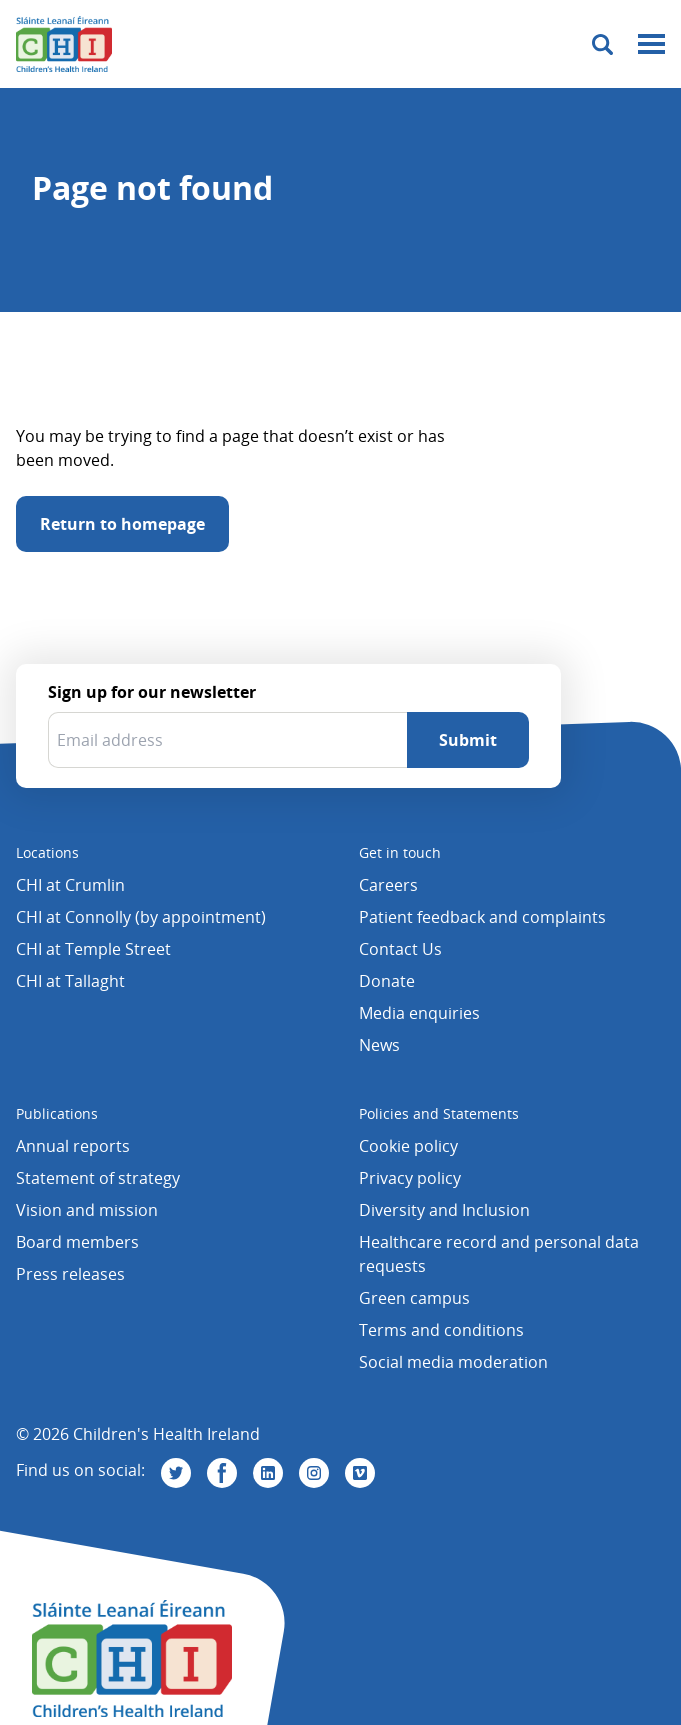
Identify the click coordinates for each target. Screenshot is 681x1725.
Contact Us (400, 949)
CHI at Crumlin (70, 885)
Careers (388, 885)
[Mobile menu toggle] (651, 44)
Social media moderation (453, 1362)
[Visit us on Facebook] (222, 1473)
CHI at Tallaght (70, 981)
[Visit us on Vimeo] (360, 1473)
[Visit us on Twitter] (176, 1473)
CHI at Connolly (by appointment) (141, 917)
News (379, 1045)
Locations (47, 852)
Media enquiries (419, 1013)
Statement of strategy (98, 1178)
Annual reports (73, 1146)
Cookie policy (408, 1146)
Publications (57, 1113)
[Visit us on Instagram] (314, 1473)
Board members (77, 1242)
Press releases (70, 1274)
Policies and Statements (439, 1113)
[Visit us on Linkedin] (268, 1473)
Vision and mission (87, 1210)
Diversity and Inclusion (444, 1210)
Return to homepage (122, 524)
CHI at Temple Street (93, 949)
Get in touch (400, 852)
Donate (387, 981)
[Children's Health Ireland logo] (64, 44)
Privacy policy (410, 1178)
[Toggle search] (602, 44)
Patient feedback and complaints (482, 917)
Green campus (414, 1298)
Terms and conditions (441, 1330)
